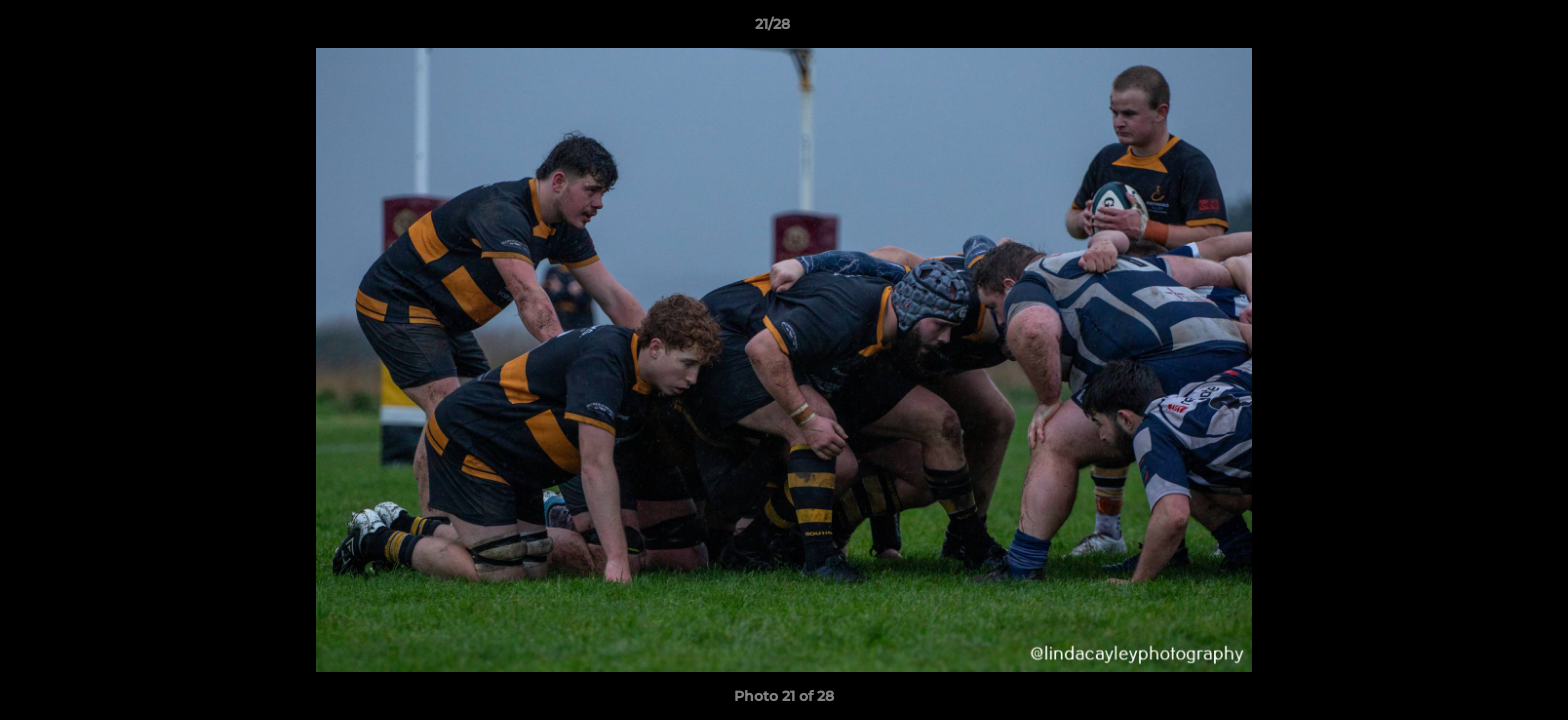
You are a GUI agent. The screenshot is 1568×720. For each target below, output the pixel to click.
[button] (1484, 29)
